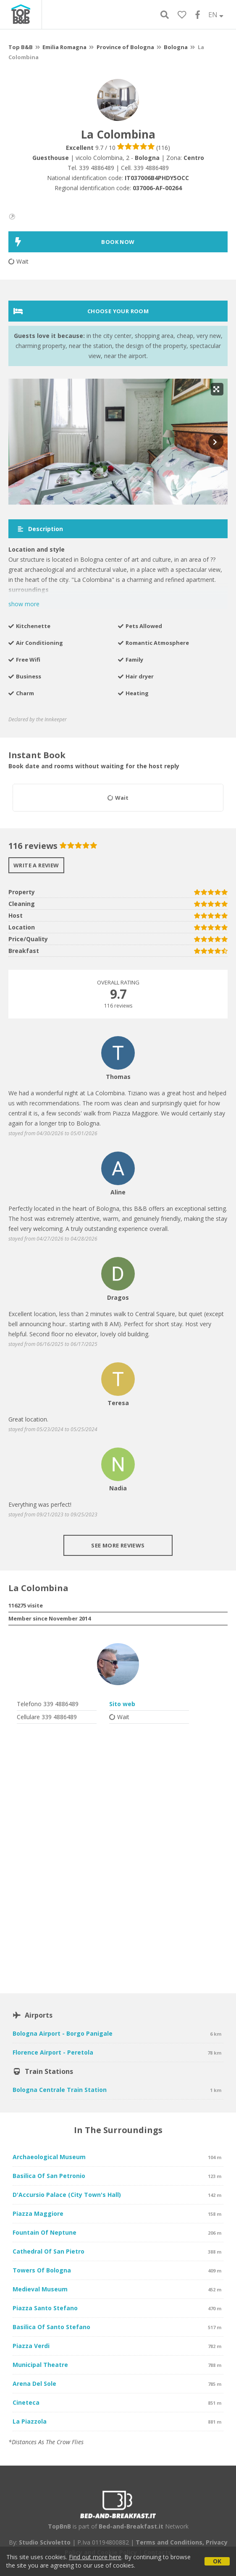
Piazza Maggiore (38, 2213)
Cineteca (26, 2402)
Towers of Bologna (42, 2270)
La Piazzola (30, 2421)
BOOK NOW (74, 241)
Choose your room (81, 311)
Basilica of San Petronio (49, 2176)
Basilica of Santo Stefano (51, 2327)
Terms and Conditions (169, 2542)
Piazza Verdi (31, 2346)
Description (40, 529)
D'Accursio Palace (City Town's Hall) (67, 2195)
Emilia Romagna (64, 47)
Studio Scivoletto (45, 2542)
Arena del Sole (34, 2384)
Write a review (36, 865)
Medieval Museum (40, 2289)
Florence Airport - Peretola (53, 2052)
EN (215, 14)
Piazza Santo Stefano (45, 2308)
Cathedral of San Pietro (48, 2251)
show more (23, 604)
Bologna (176, 47)
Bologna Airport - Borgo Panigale (63, 2033)
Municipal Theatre (40, 2365)
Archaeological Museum (49, 2157)
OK (217, 2561)
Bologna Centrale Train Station (60, 2090)
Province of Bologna (125, 47)
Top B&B (20, 47)
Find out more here (95, 2557)
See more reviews (117, 1545)
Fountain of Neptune (44, 2232)
